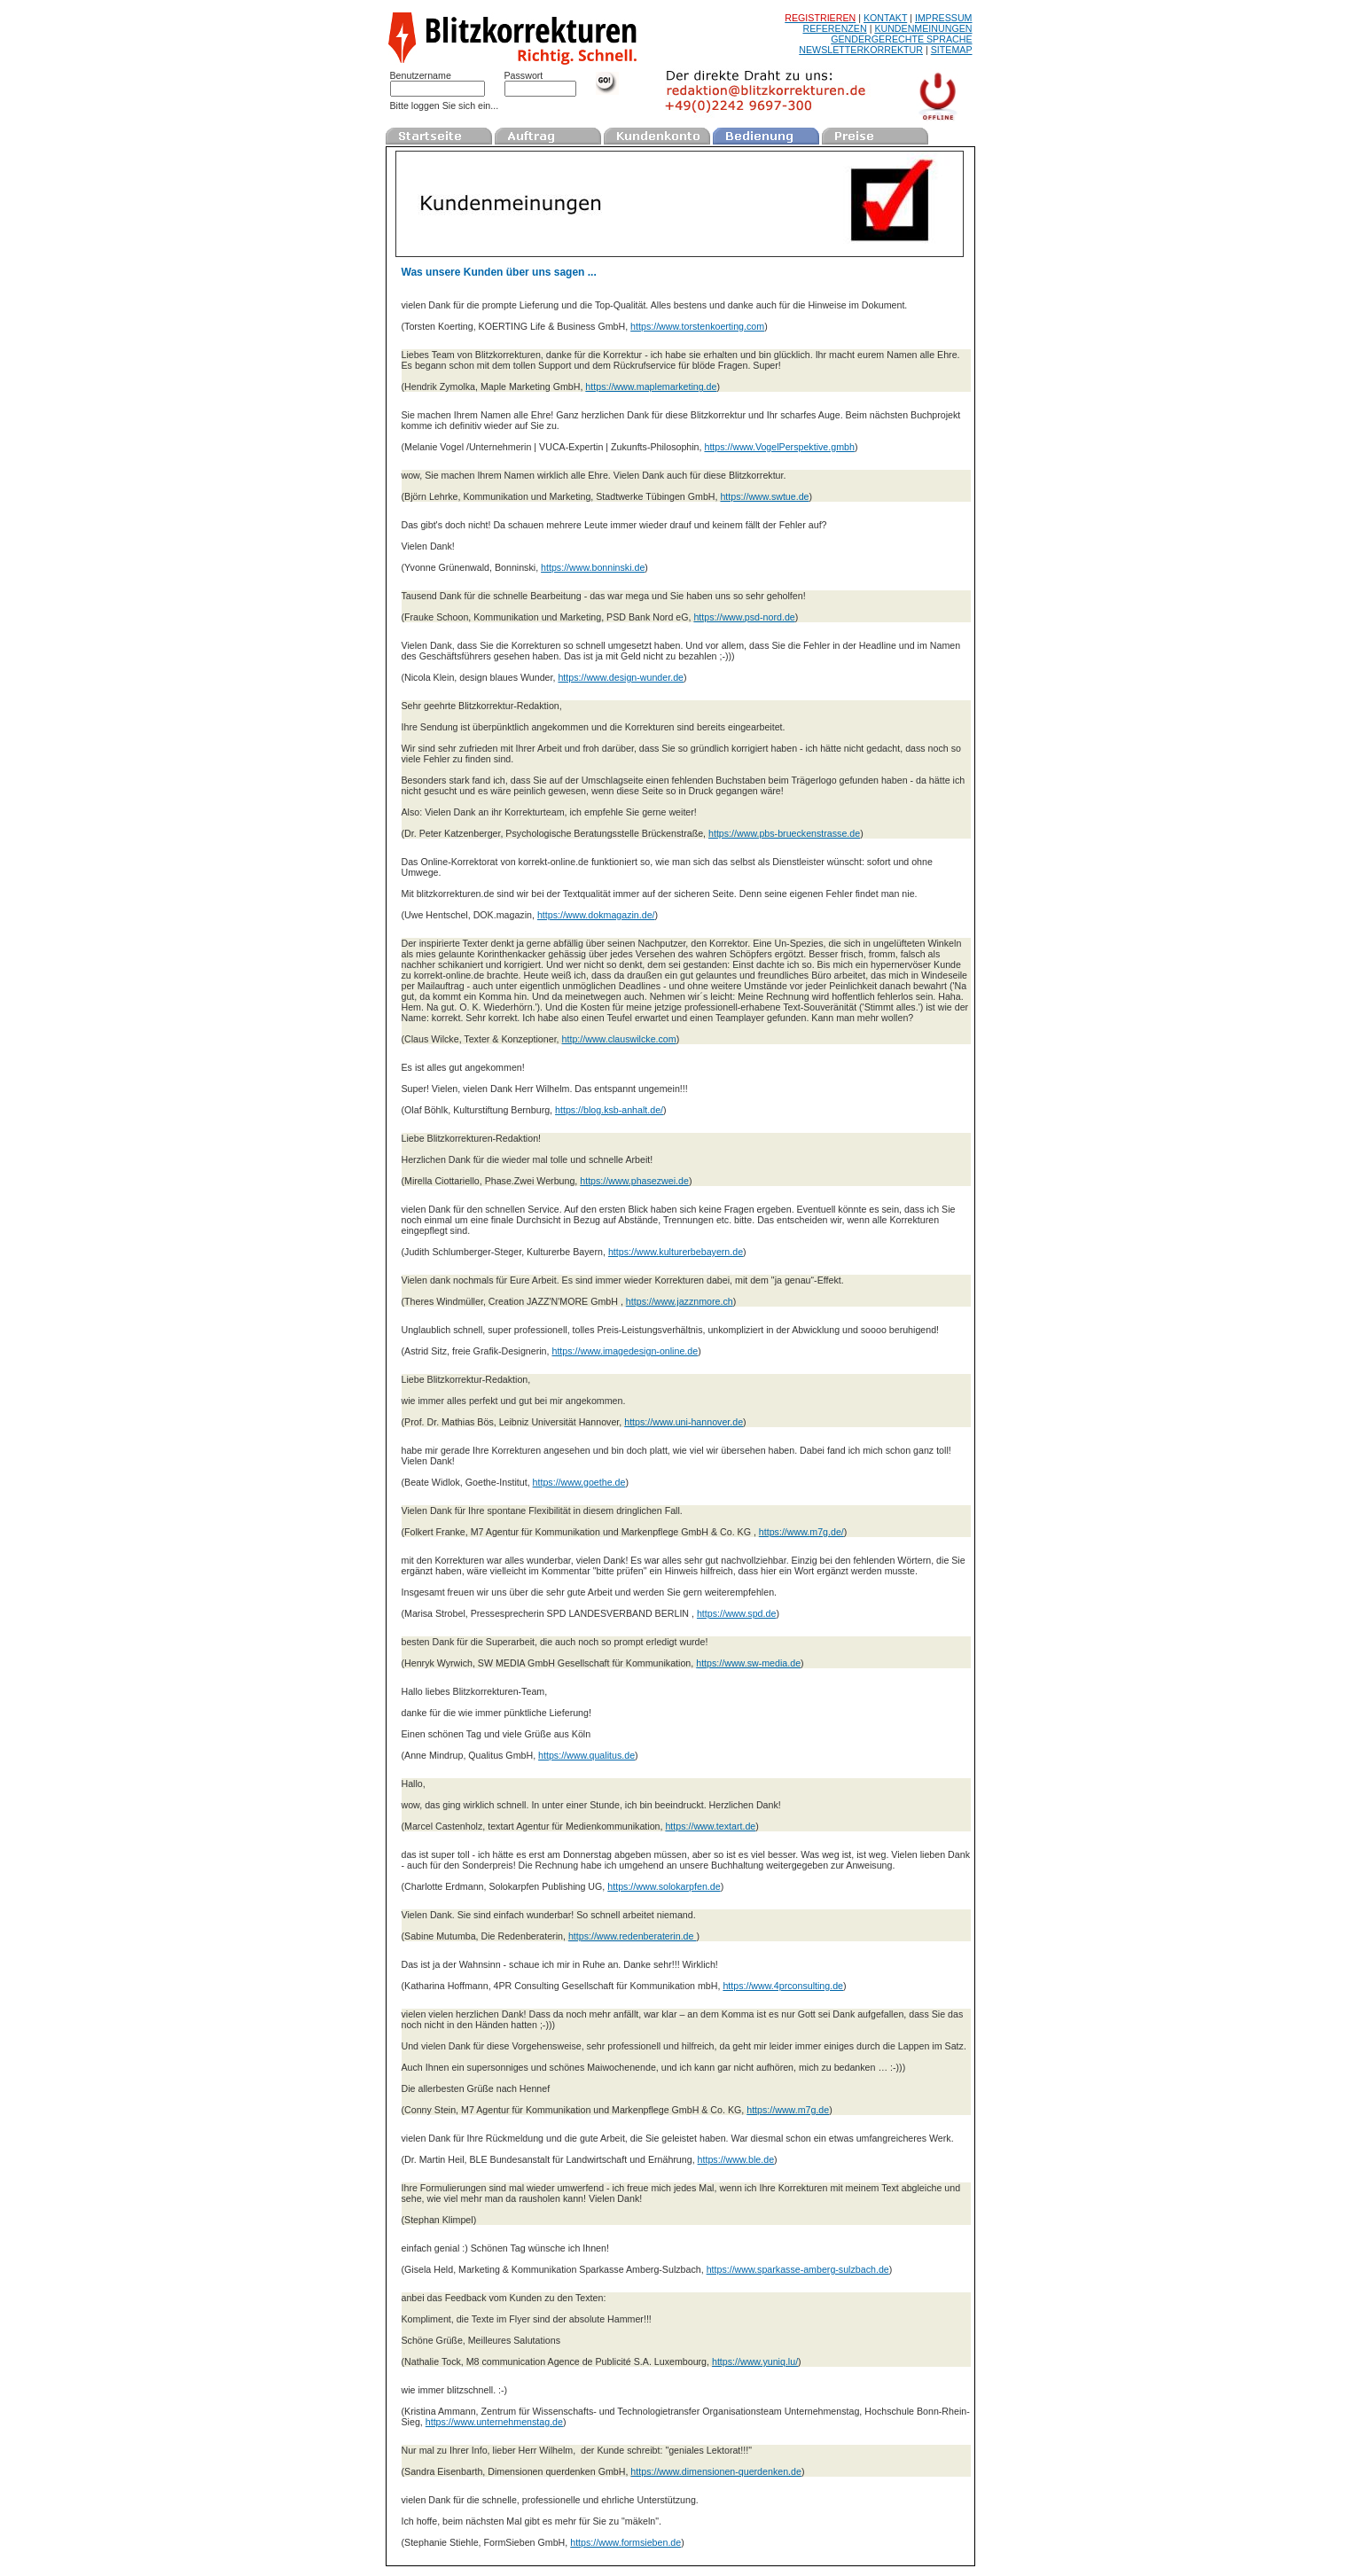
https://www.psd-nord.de (743, 617)
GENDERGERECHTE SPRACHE (901, 39)
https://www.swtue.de (764, 496)
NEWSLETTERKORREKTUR (861, 49)
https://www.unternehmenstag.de (494, 2421)
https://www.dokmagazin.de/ (596, 914)
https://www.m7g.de (787, 2109)
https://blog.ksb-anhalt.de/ (609, 1110)
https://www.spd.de (736, 1613)
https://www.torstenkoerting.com (697, 326)
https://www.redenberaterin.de (632, 1936)
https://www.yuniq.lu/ (755, 2361)
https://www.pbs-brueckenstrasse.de (784, 833)
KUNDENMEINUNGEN (923, 28)
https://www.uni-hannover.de (683, 1422)
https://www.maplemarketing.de (650, 386)
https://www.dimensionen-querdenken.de (715, 2471)
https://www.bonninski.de (593, 567)
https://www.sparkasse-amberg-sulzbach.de (798, 2269)
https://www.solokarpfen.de (663, 1886)
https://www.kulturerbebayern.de (675, 1251)
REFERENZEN (834, 28)
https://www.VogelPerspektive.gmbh (779, 446)
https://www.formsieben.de (625, 2542)
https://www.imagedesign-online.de (624, 1351)
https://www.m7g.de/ (801, 1531)
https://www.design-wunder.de (621, 677)
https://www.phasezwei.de (634, 1180)
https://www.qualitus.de (586, 1755)
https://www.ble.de (736, 2159)
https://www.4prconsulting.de (783, 1985)
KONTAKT (885, 17)
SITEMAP (952, 49)
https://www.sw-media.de (748, 1663)
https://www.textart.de (710, 1826)
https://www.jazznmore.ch (679, 1301)
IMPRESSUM (944, 17)
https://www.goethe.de (579, 1482)
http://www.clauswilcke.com (619, 1039)
